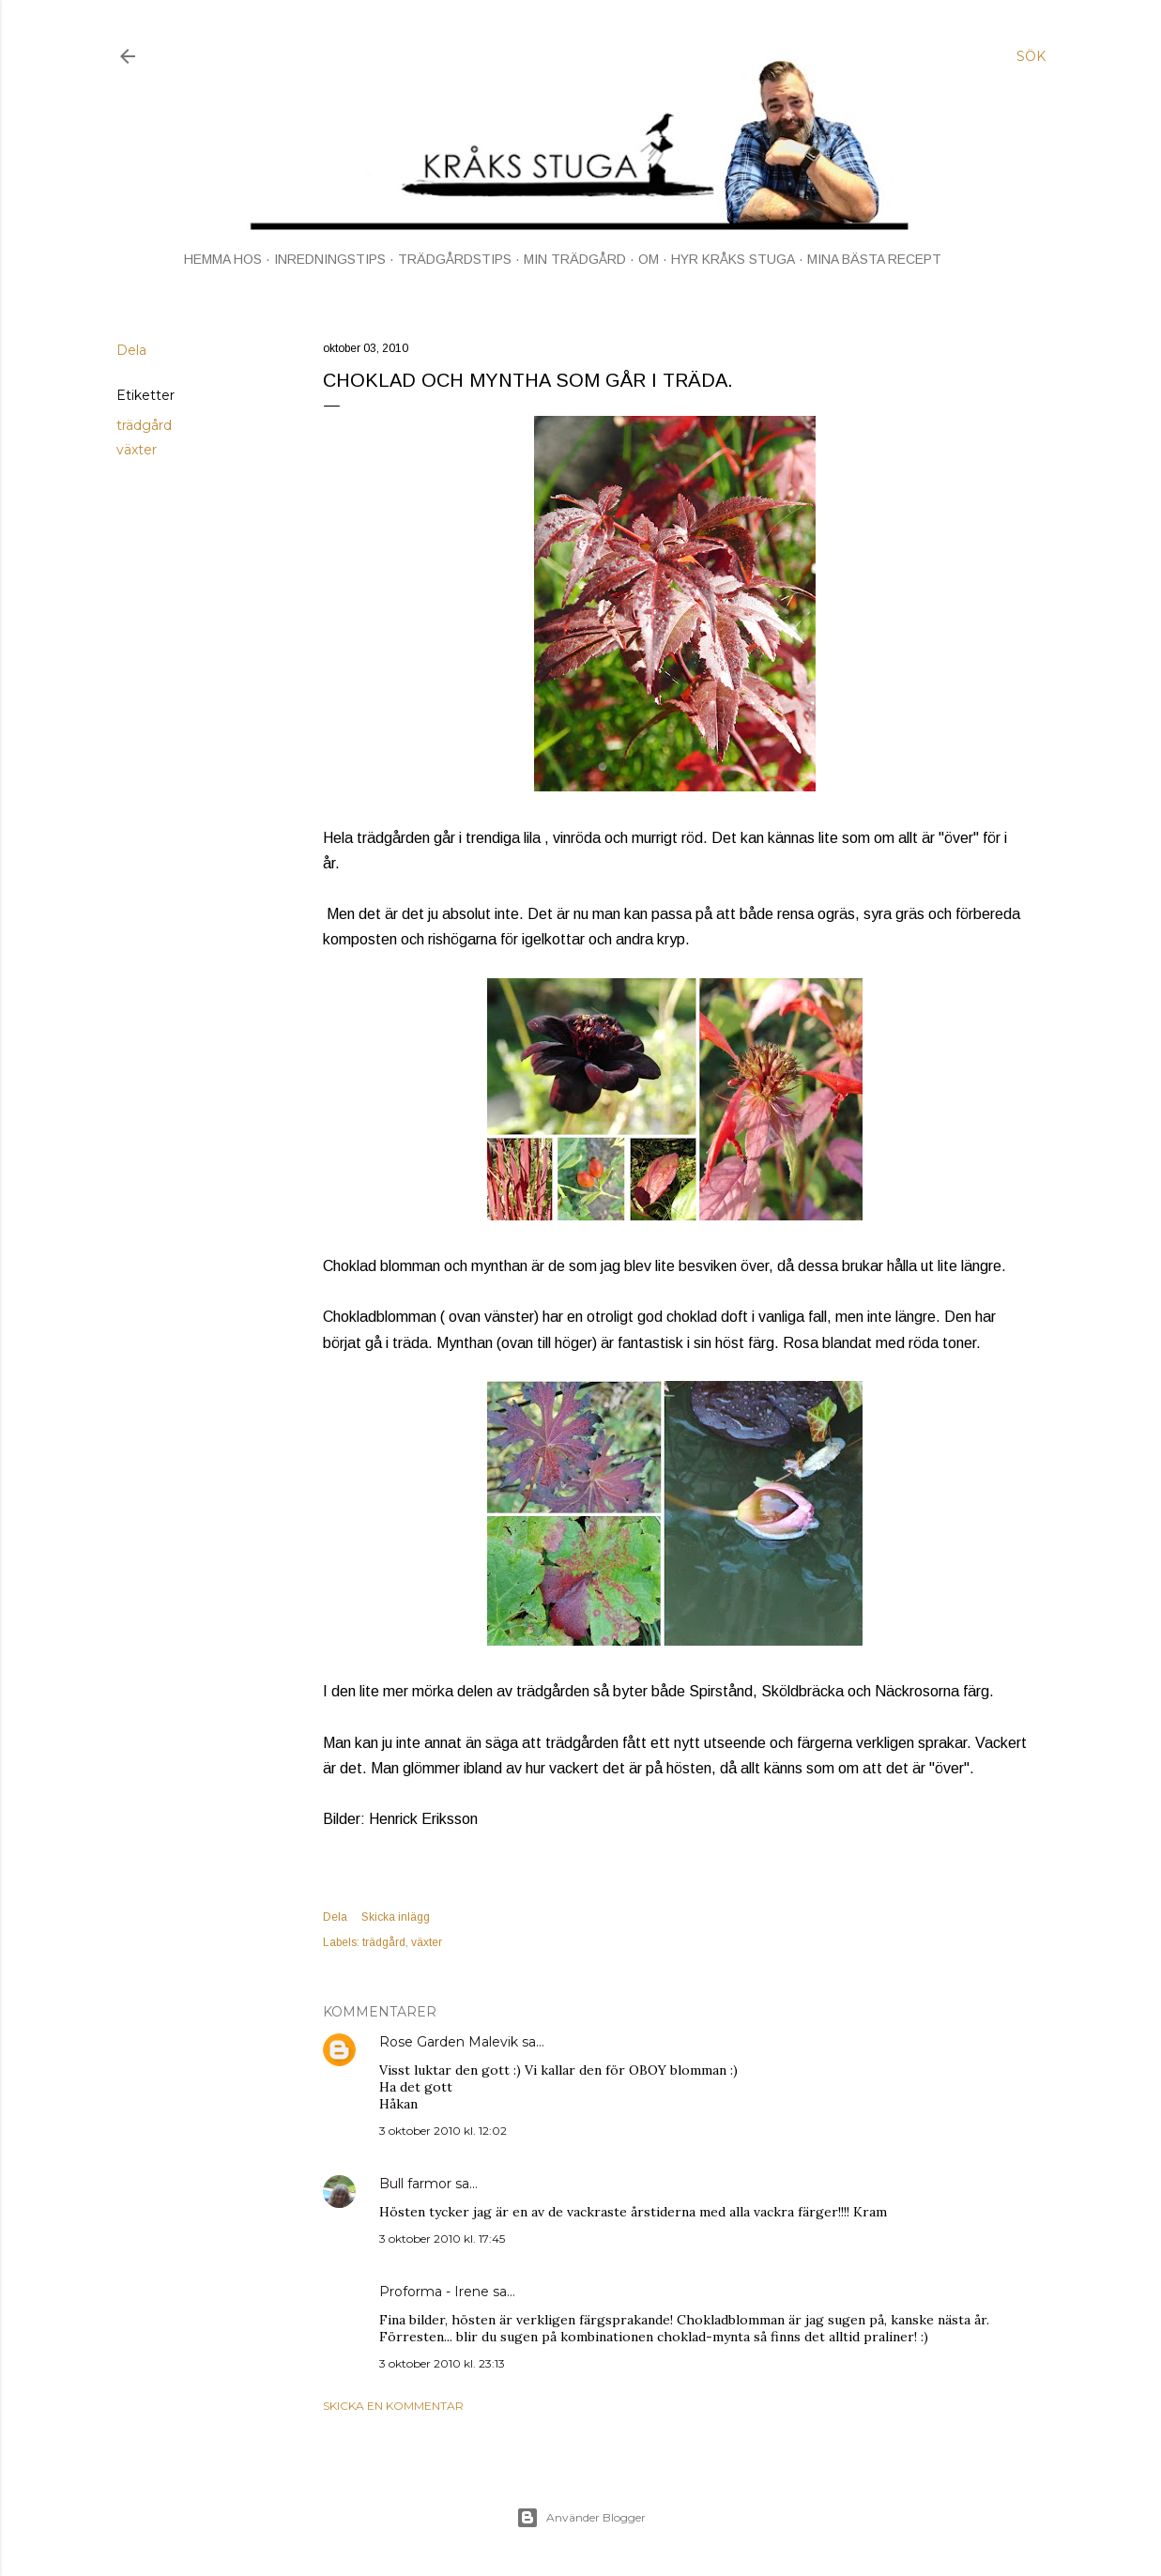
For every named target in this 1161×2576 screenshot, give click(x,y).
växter (136, 449)
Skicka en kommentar (393, 2406)
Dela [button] (131, 350)
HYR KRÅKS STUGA (733, 259)
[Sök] (1031, 56)
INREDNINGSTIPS (330, 259)
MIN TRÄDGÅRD (575, 259)
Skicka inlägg (395, 1917)
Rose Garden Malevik (448, 2041)
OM (648, 259)
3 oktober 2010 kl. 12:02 (443, 2131)
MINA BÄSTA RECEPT (874, 259)
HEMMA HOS (223, 259)
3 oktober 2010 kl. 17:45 (442, 2238)
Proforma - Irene (434, 2291)
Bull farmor (415, 2183)
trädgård (144, 425)
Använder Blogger (581, 2518)
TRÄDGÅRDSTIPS (455, 259)
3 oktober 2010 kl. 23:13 (442, 2363)
